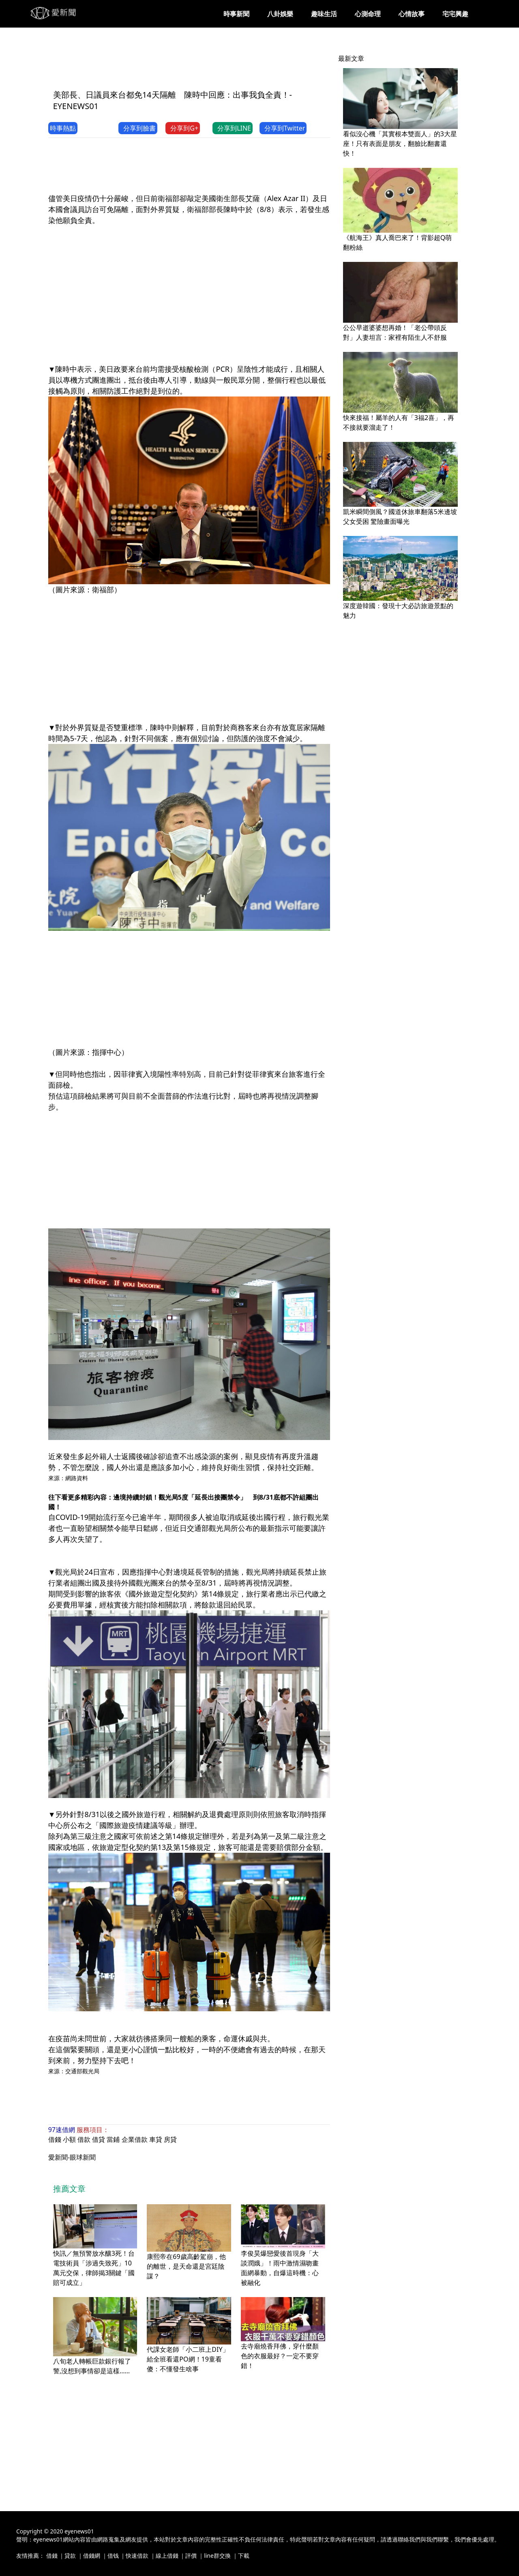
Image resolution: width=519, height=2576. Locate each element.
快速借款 (137, 2555)
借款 (83, 2139)
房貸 (170, 2139)
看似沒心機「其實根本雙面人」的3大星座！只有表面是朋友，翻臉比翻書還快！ (400, 143)
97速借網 (61, 2129)
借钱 (113, 2555)
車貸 (155, 2139)
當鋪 (113, 2139)
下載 (243, 2555)
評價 (191, 2555)
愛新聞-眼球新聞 (72, 2157)
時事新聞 (236, 13)
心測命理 (368, 13)
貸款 (70, 2555)
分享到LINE (232, 128)
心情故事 (412, 13)
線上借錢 (167, 2555)
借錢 (54, 2139)
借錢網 (91, 2555)
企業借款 (135, 2139)
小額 (69, 2139)
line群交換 (217, 2555)
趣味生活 (324, 13)
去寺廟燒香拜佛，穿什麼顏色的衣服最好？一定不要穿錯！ (280, 2356)
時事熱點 (63, 128)
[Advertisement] (195, 63)
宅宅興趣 (455, 13)
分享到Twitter (283, 128)
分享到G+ (182, 128)
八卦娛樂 (280, 13)
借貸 (98, 2139)
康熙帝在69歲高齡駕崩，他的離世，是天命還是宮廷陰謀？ (186, 2266)
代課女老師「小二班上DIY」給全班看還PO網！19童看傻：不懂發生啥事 (188, 2359)
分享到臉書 (138, 128)
